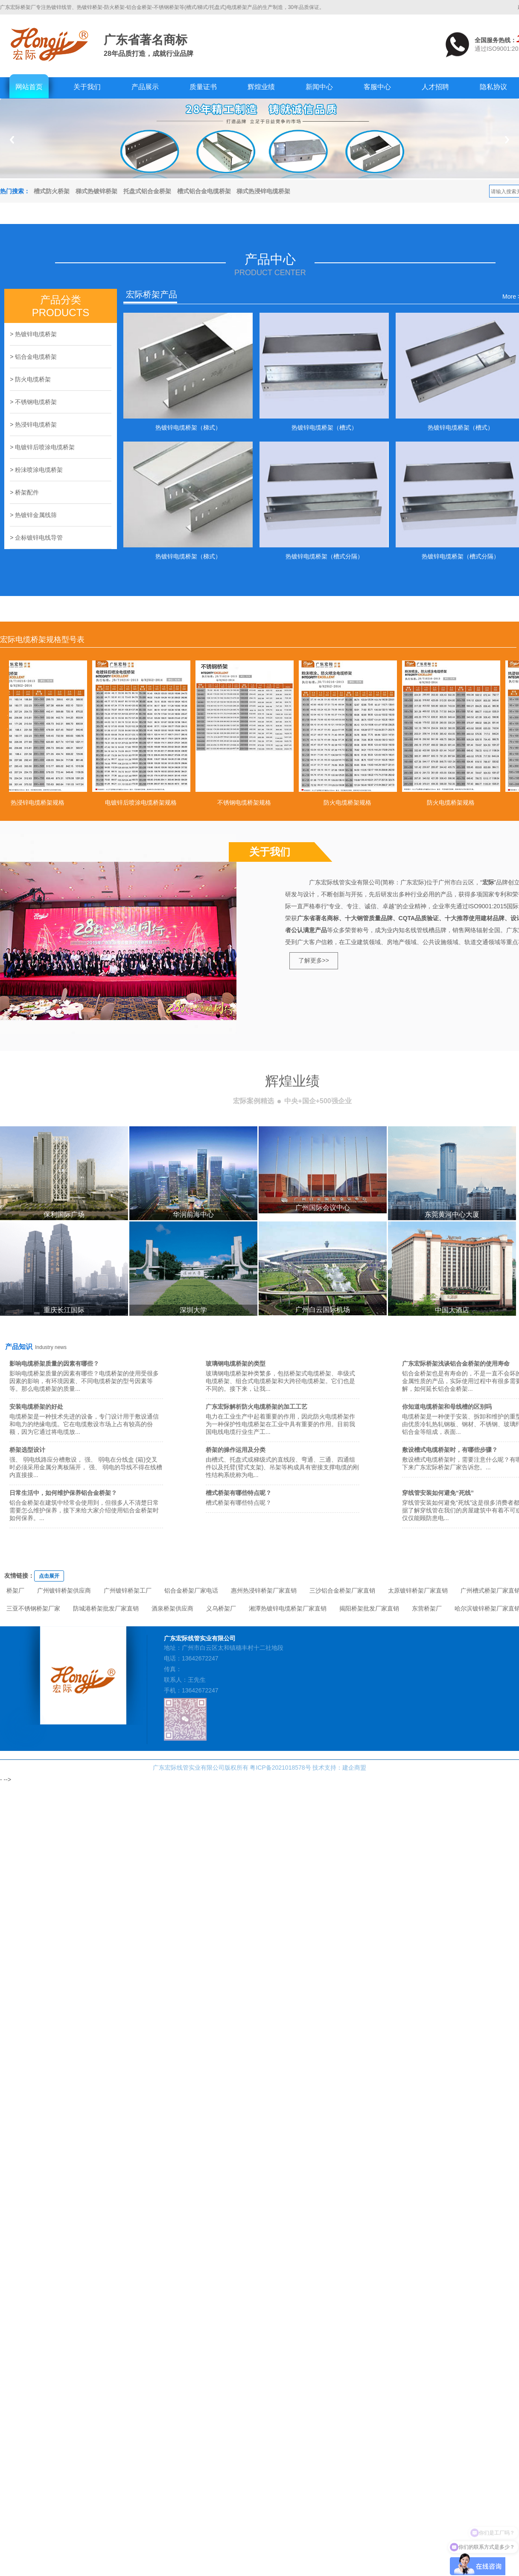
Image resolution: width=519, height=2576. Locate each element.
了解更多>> (313, 960)
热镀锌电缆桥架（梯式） (188, 427)
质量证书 (203, 86)
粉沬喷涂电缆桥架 (39, 469)
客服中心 (377, 86)
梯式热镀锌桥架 (96, 191)
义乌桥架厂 (221, 1608)
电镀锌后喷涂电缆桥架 (45, 447)
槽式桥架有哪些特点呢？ (238, 1492)
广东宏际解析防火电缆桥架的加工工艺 (256, 1406)
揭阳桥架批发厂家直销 (369, 1608)
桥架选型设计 (27, 1449)
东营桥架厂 (427, 1608)
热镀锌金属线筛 (36, 515)
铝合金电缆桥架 (36, 356)
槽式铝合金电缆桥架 (204, 191)
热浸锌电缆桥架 (36, 424)
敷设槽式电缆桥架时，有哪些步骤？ (450, 1449)
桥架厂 (15, 1590)
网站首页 (29, 86)
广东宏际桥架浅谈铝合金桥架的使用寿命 (456, 1363)
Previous (11, 139)
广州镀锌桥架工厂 (128, 1590)
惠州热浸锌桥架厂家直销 (264, 1590)
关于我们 (87, 86)
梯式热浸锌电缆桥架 (263, 191)
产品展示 (145, 86)
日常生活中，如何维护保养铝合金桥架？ (63, 1492)
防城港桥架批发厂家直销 (106, 1608)
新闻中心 (319, 86)
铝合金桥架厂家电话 (191, 1590)
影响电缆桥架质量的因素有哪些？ (54, 1363)
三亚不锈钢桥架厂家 (33, 1608)
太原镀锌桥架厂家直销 (418, 1590)
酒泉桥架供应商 (172, 1608)
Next (507, 139)
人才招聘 (435, 86)
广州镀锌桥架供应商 (64, 1590)
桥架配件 (27, 492)
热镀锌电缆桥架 (36, 334)
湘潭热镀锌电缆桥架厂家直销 (288, 1608)
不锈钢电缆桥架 (36, 401)
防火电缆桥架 (33, 379)
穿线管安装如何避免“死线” (438, 1492)
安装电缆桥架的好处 (36, 1406)
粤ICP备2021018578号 (280, 1767)
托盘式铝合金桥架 (147, 191)
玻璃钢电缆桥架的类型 (235, 1363)
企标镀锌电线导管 (39, 537)
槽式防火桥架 (52, 191)
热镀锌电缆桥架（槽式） (324, 427)
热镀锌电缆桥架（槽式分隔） (324, 556)
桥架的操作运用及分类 (235, 1449)
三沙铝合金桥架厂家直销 (342, 1590)
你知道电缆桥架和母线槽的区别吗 (447, 1406)
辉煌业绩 (261, 86)
